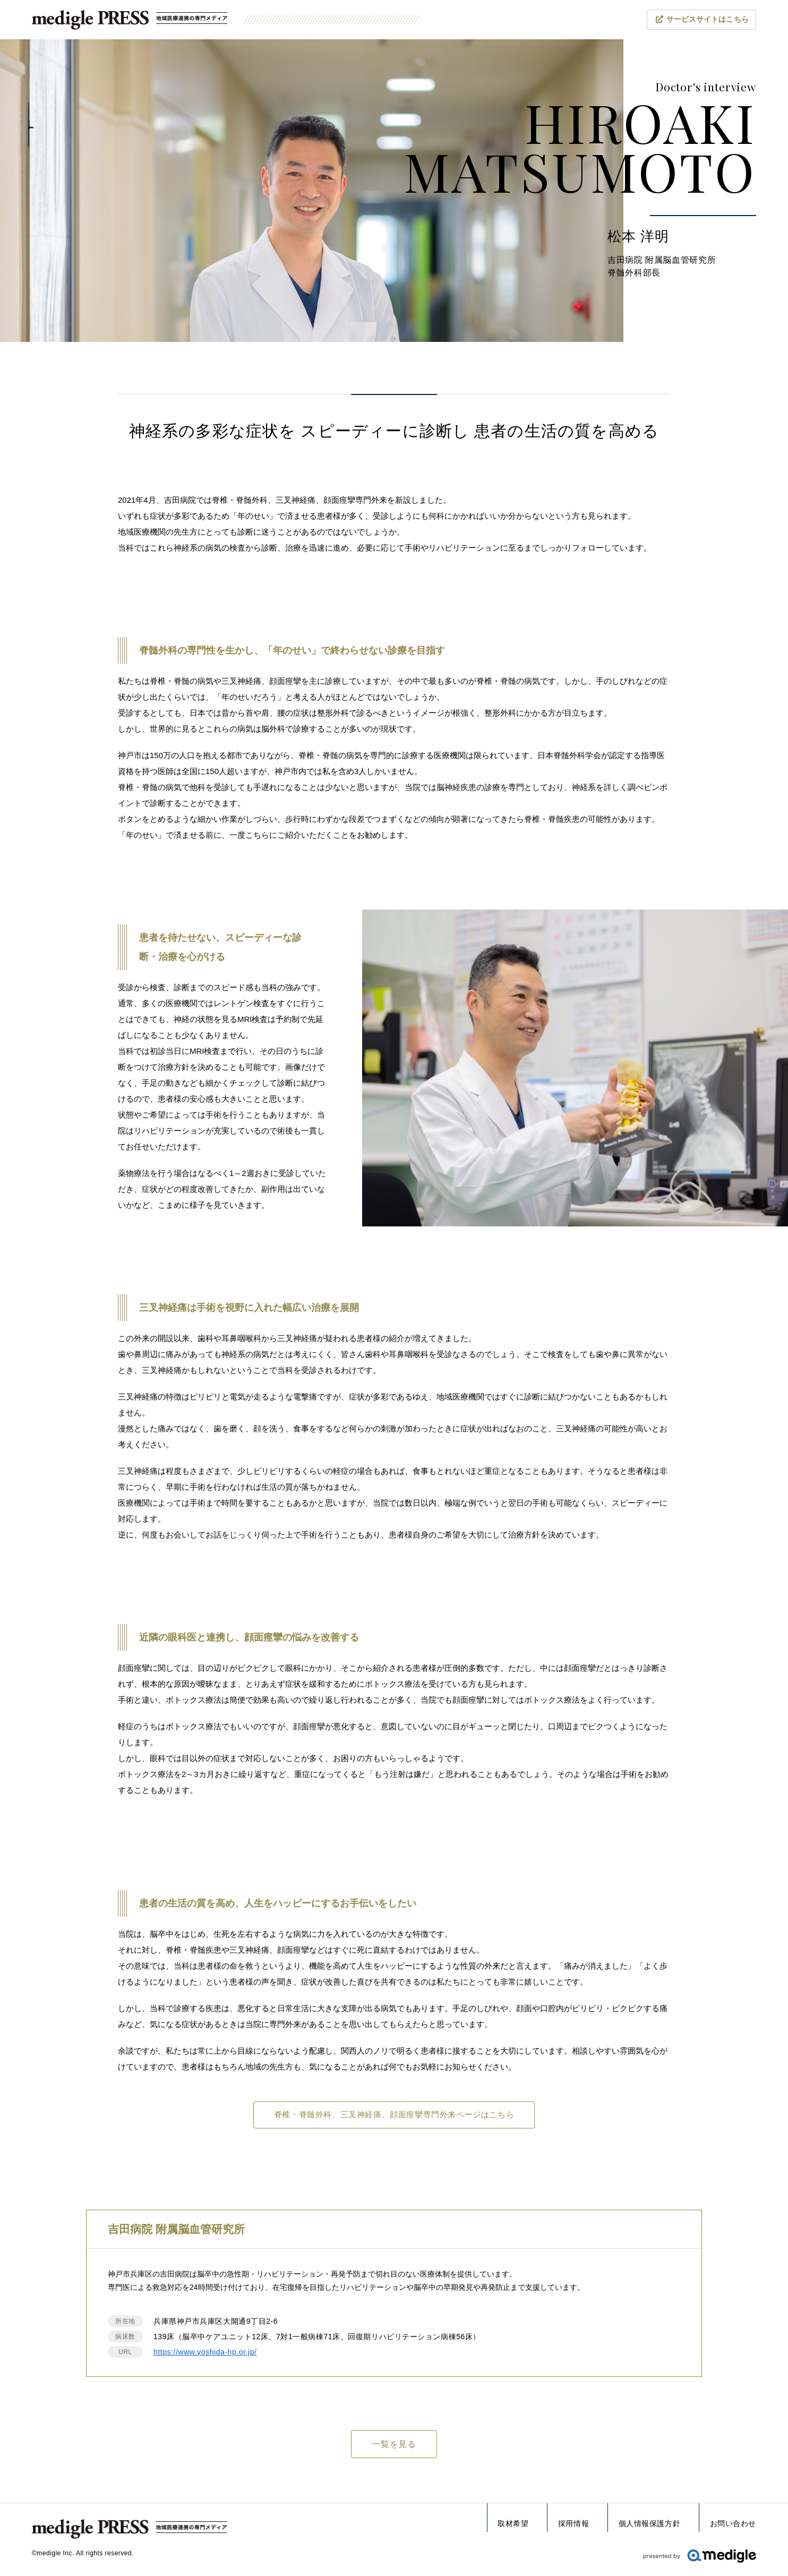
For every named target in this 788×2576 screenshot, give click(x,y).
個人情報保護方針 (649, 2523)
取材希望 (513, 2523)
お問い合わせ (733, 2523)
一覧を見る (394, 2445)
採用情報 (573, 2523)
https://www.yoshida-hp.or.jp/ (204, 2353)
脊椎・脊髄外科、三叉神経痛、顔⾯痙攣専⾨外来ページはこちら (394, 2114)
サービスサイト (707, 19)
